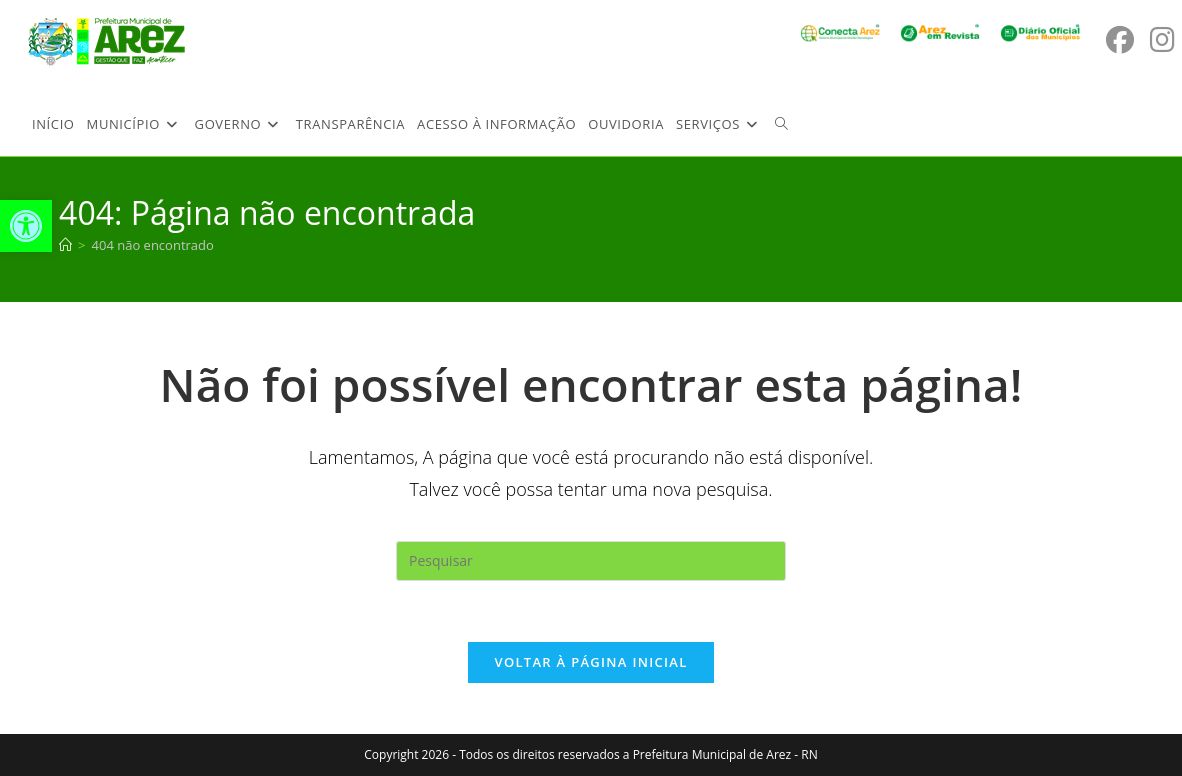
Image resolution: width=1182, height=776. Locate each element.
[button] (26, 226)
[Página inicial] (65, 245)
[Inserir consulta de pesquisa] (591, 561)
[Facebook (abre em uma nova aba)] (1120, 39)
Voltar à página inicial (590, 662)
